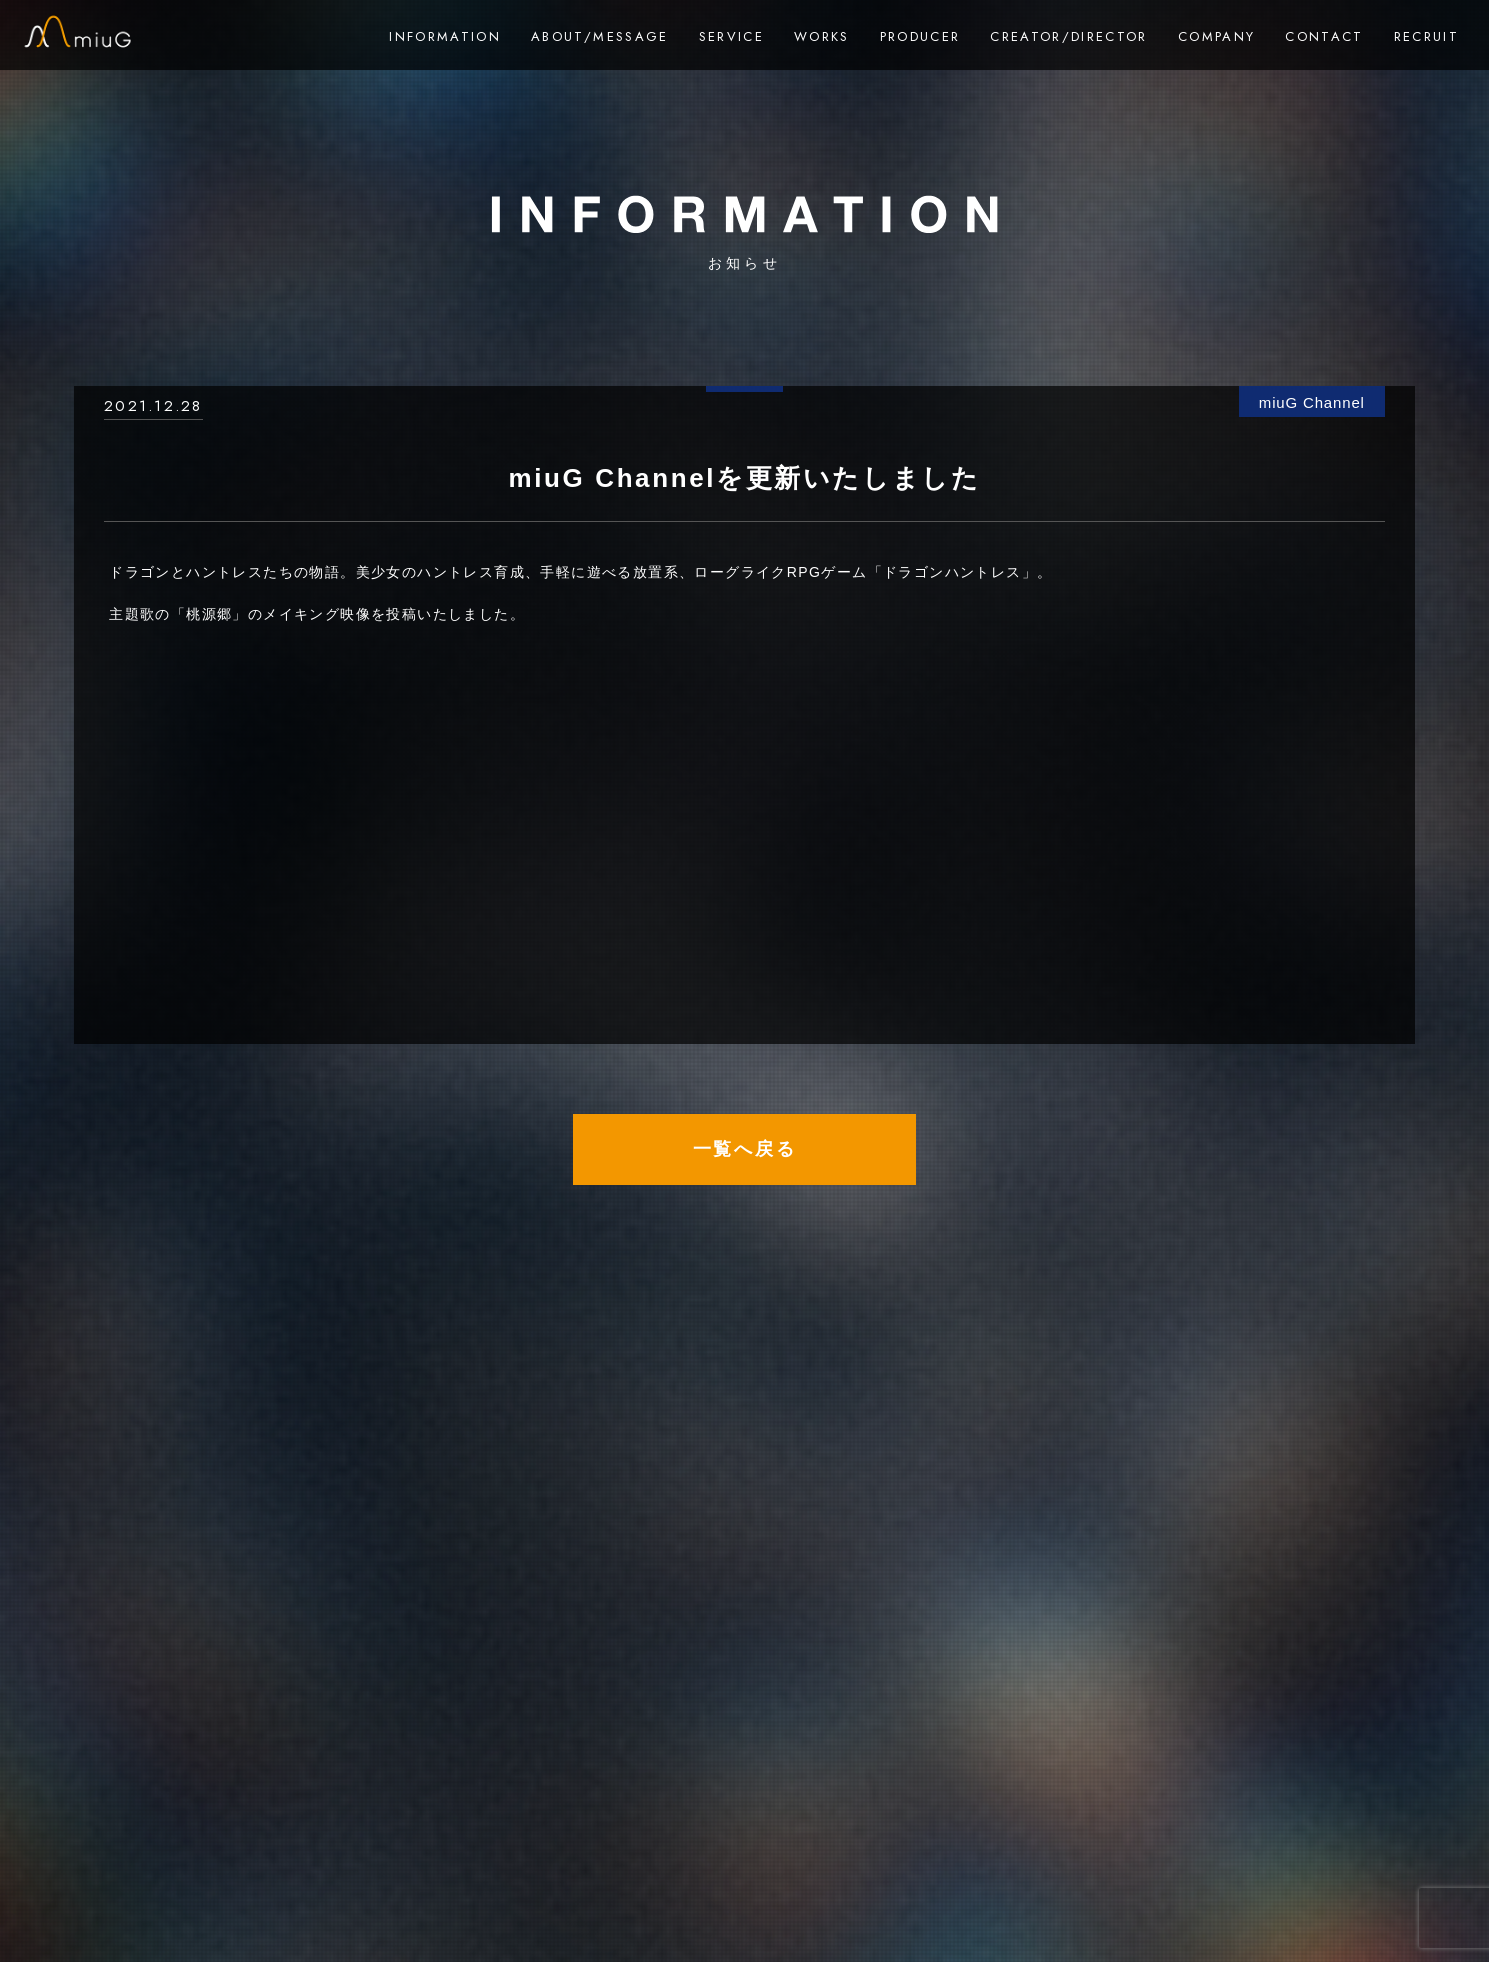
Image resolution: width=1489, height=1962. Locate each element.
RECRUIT (1426, 36)
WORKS (822, 36)
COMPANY (1216, 36)
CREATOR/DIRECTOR (1068, 36)
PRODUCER (920, 36)
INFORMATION (445, 36)
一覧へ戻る (745, 1149)
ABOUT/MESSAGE (599, 36)
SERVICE (731, 36)
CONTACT (1324, 36)
